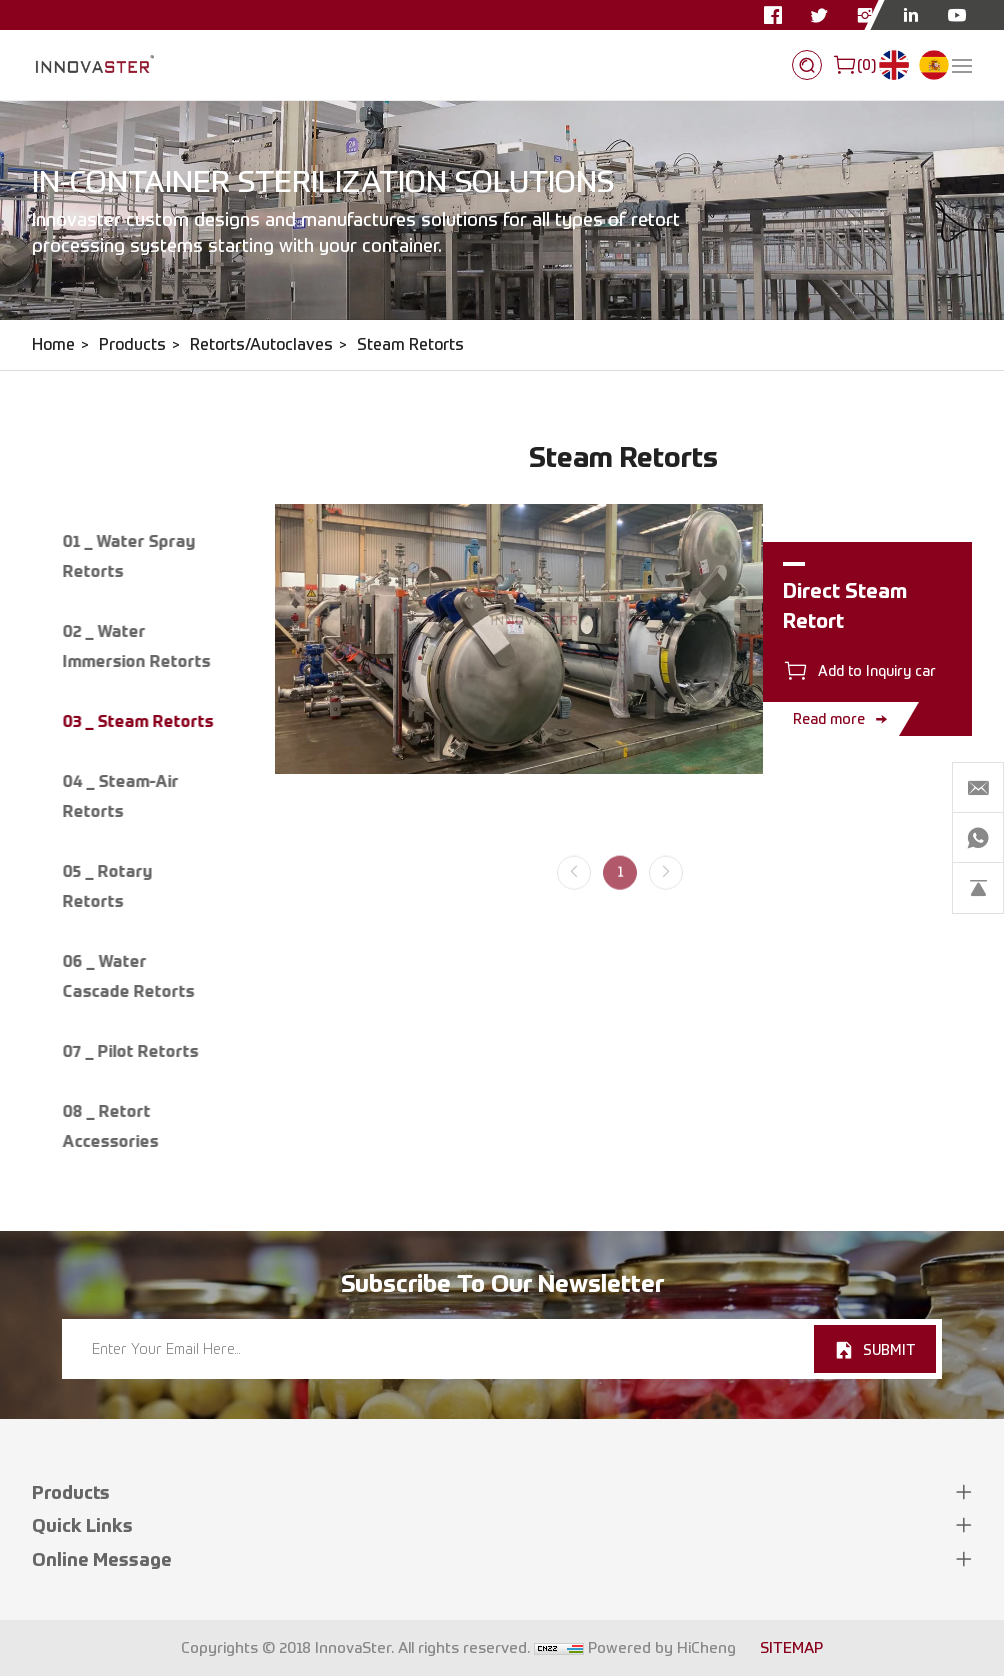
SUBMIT (889, 1349)
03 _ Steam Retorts (137, 721)
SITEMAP (791, 1648)
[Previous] (574, 893)
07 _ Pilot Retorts (130, 1051)
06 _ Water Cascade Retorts (128, 976)
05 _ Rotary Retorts (107, 886)
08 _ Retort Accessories (110, 1126)
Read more (829, 718)
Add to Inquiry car (877, 670)
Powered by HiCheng (662, 1648)
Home (53, 344)
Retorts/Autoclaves (261, 344)
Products (132, 344)
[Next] (666, 893)
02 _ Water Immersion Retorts (136, 646)
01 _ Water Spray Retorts (128, 556)
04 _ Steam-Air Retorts (120, 796)
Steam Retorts (410, 344)
